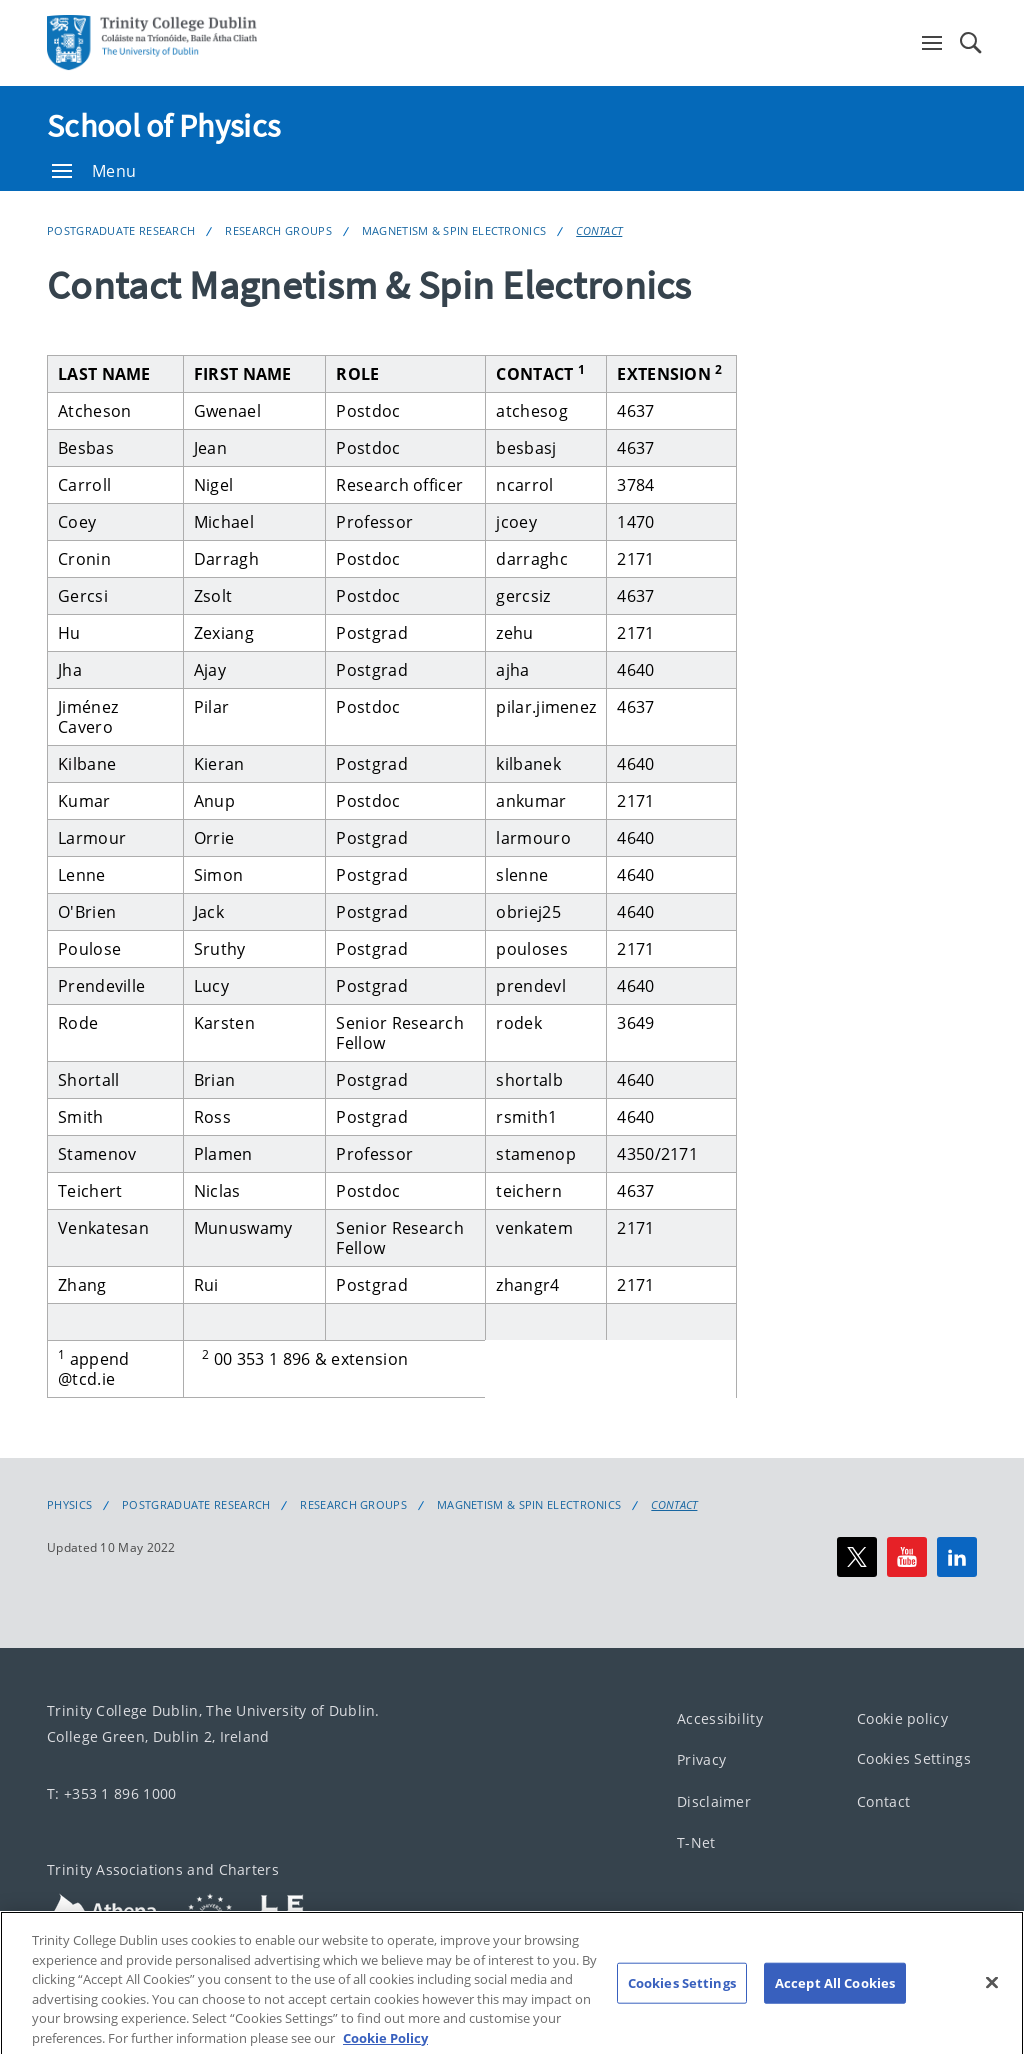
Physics (69, 1505)
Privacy (701, 1760)
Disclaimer (714, 1801)
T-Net (696, 1843)
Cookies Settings (914, 1759)
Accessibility (720, 1718)
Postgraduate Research (121, 230)
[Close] (992, 2009)
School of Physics (163, 126)
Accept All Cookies (835, 2009)
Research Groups (278, 230)
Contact (599, 230)
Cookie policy (902, 1718)
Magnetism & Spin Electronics (454, 230)
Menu (94, 171)
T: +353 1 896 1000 (111, 1793)
